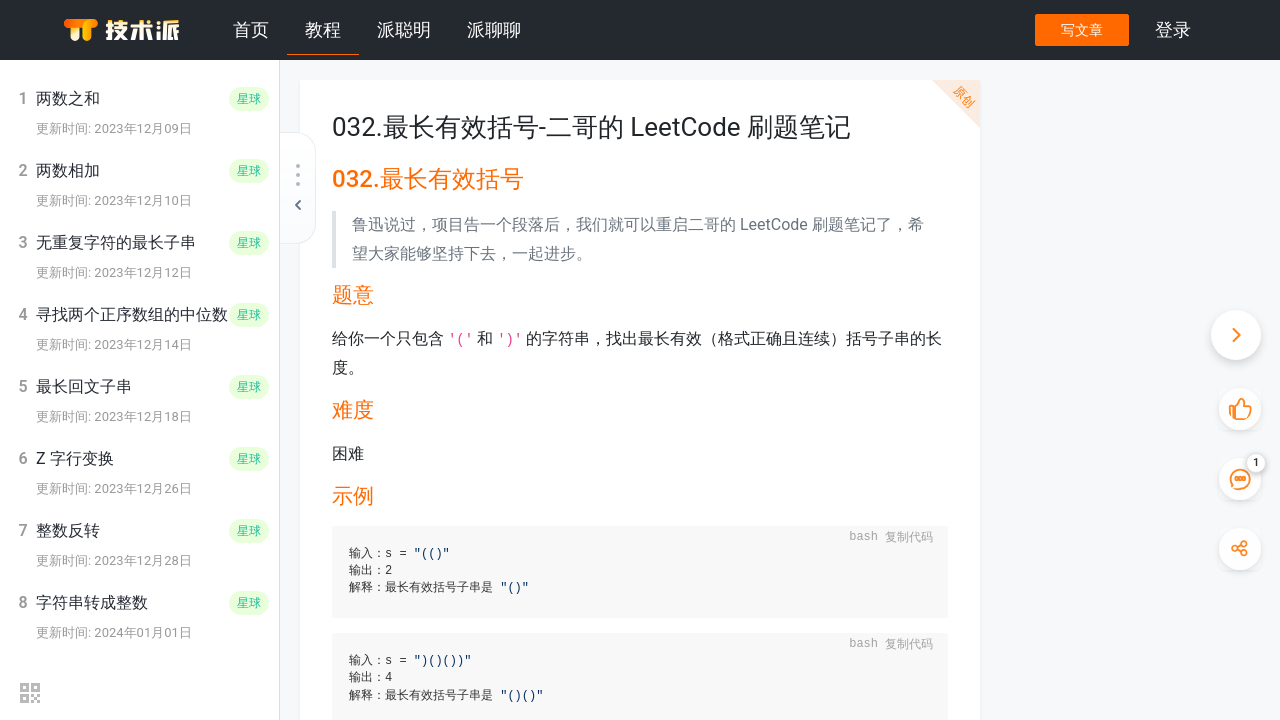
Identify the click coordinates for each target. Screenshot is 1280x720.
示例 (1045, 222)
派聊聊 (494, 29)
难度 (1045, 198)
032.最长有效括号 (1068, 150)
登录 (1172, 29)
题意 (1045, 174)
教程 (323, 29)
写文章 (1081, 30)
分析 (1045, 246)
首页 (251, 29)
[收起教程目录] (298, 188)
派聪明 (404, 29)
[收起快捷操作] (1235, 335)
